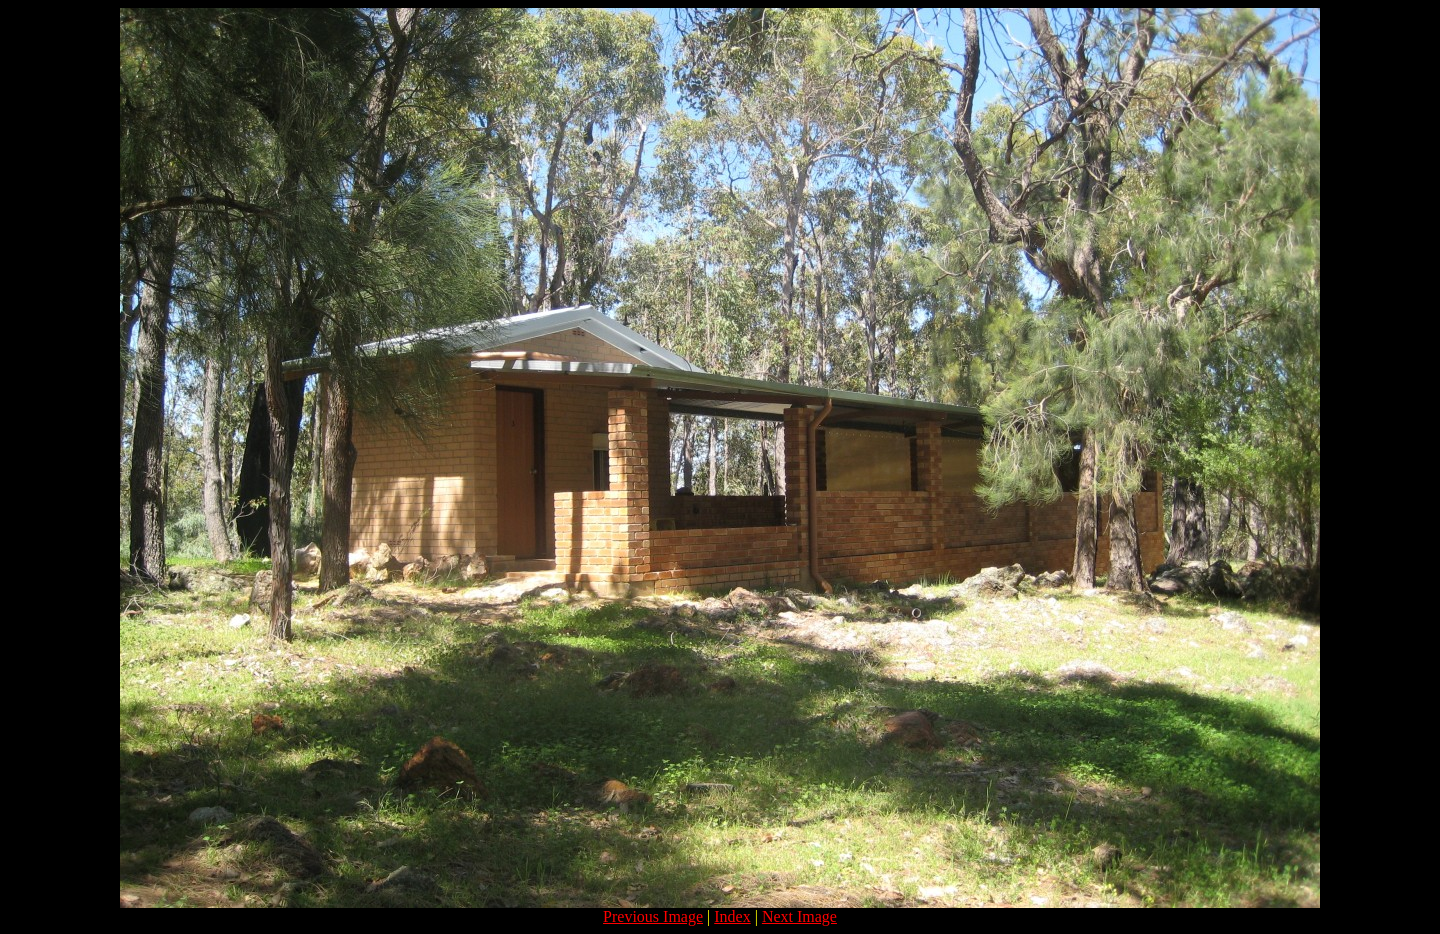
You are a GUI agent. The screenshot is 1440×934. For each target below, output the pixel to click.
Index (732, 916)
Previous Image (653, 916)
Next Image (799, 916)
